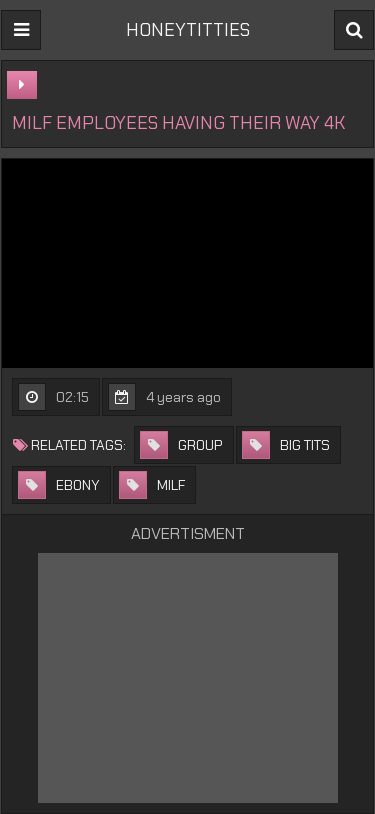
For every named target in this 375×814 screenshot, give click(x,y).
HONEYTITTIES (188, 30)
